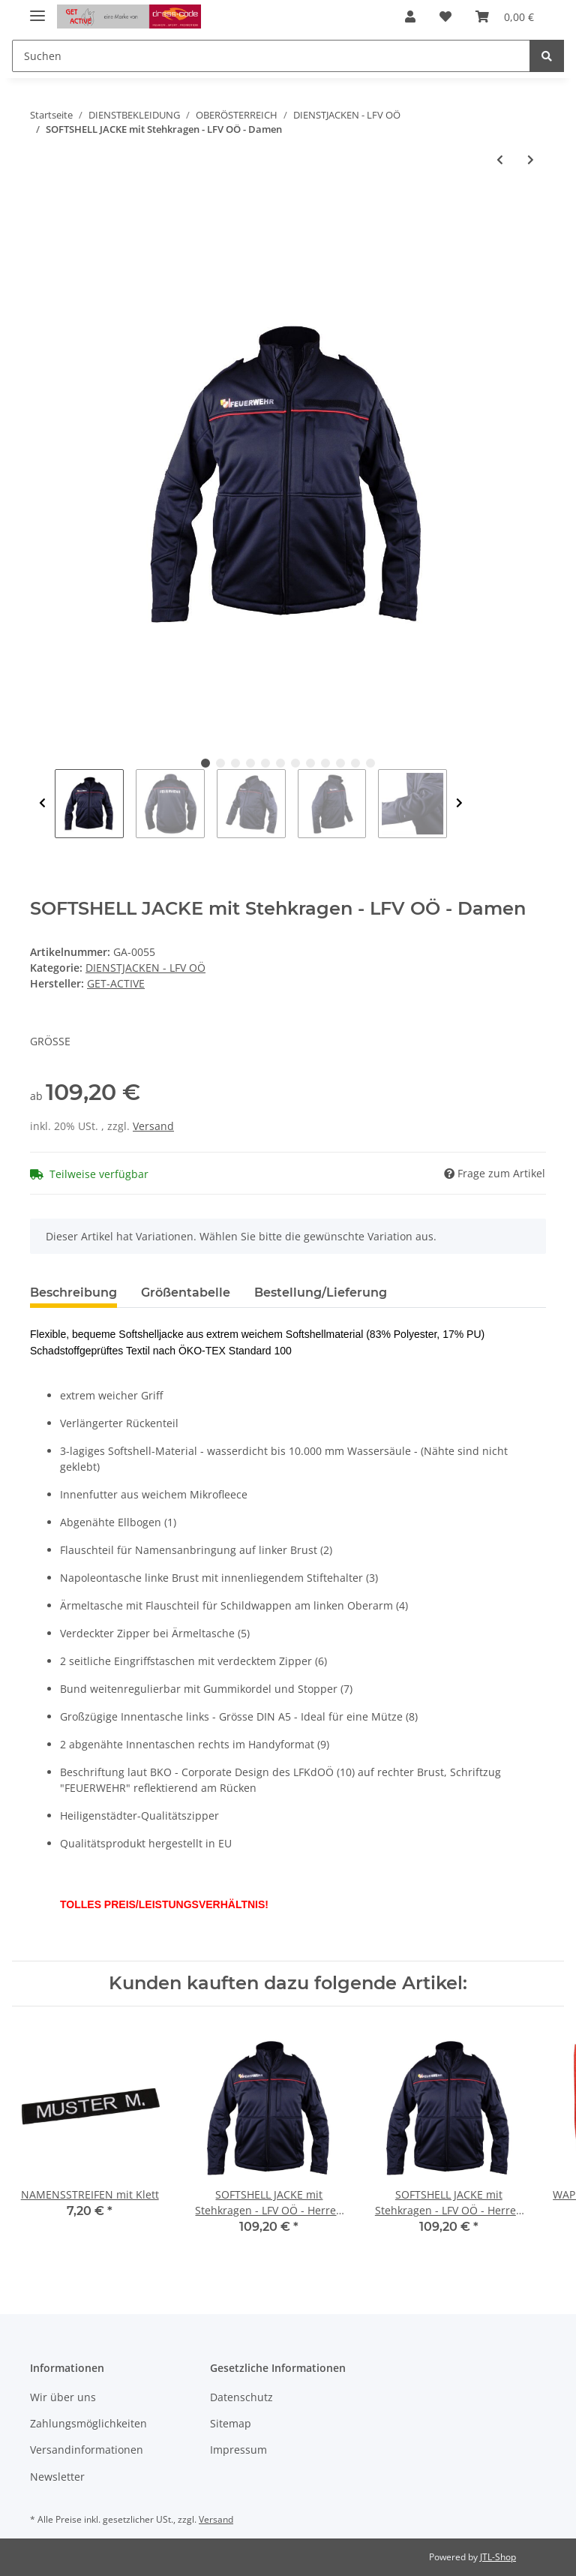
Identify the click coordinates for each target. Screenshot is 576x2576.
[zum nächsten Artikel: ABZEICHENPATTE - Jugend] (530, 159)
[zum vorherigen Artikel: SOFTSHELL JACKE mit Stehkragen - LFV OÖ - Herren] (499, 159)
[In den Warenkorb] (42, 208)
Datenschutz (241, 2397)
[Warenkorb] (505, 17)
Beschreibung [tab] (73, 1292)
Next (459, 803)
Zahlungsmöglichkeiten (88, 2423)
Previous (42, 803)
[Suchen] (271, 56)
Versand (153, 1126)
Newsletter (57, 2476)
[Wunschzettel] (446, 17)
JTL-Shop (498, 2556)
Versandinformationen (86, 2449)
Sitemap (230, 2423)
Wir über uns (63, 2397)
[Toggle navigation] (37, 9)
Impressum (238, 2449)
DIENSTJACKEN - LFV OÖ (146, 967)
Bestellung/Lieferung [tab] (320, 1292)
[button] (410, 17)
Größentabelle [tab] (185, 1292)
